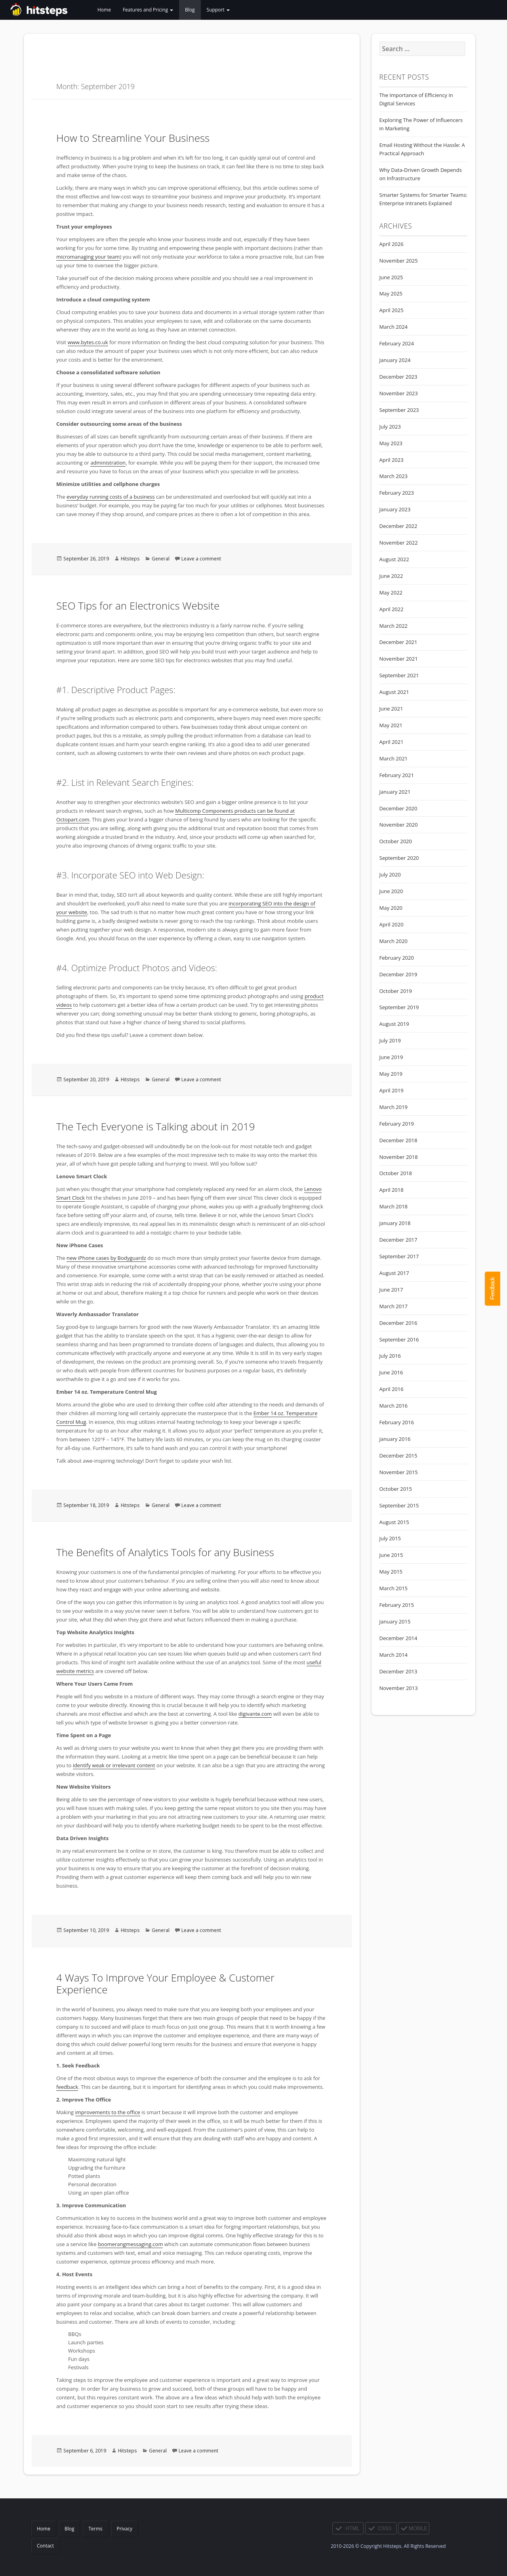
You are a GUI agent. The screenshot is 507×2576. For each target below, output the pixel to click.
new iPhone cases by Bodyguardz (106, 1257)
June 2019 (391, 1057)
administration (108, 462)
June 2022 (391, 575)
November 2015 (398, 1472)
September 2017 (399, 1256)
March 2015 (393, 1588)
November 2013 (398, 1688)
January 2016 (395, 1438)
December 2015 (398, 1455)
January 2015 (395, 1621)
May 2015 (391, 1571)
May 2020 (391, 907)
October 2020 (395, 841)
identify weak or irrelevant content (114, 1765)
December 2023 (398, 376)
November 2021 (398, 658)
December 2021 (398, 642)
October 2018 (395, 1173)
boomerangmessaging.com (130, 2244)
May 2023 (391, 443)
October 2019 (395, 991)
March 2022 (393, 625)
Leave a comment (201, 558)
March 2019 (393, 1107)
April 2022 (391, 609)
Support (218, 9)
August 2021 (394, 691)
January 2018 (395, 1223)
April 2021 (391, 741)
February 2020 (396, 957)
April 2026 (391, 244)
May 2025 (391, 293)
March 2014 (393, 1654)
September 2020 (399, 857)
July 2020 (390, 874)
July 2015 (390, 1538)
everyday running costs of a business (111, 496)
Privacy (125, 2528)
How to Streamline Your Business (133, 138)
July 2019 (390, 1040)
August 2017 (394, 1273)
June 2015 (391, 1555)
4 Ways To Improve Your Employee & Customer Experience (165, 1983)
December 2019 (398, 974)
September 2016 (399, 1339)
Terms (95, 2528)
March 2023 (393, 476)
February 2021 (396, 775)
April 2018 (391, 1189)
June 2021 (391, 708)
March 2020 (393, 941)
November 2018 (398, 1156)
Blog (190, 9)
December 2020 (398, 808)
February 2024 (396, 343)
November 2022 (398, 542)
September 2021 (399, 675)
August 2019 (394, 1023)
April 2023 (391, 459)
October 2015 (395, 1488)
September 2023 (399, 409)
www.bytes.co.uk (88, 342)
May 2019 (391, 1073)
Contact (45, 2545)
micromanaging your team (88, 256)
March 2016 (393, 1405)
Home (104, 9)
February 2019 (396, 1123)
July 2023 (390, 426)
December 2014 (398, 1638)
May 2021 (391, 725)
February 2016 (396, 1422)
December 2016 (398, 1322)
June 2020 (391, 891)
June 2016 (391, 1372)
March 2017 (393, 1306)
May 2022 (391, 592)
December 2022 (398, 526)
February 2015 (396, 1604)
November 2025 (398, 260)
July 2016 (390, 1355)
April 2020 (391, 924)
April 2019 (391, 1090)
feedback (67, 2086)
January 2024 (395, 360)
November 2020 (398, 824)
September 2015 (399, 1505)
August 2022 (394, 559)
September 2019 (399, 1007)
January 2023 (395, 509)
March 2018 (393, 1206)
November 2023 (398, 393)
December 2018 (398, 1140)
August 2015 (394, 1522)
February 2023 (396, 492)
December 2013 (398, 1671)
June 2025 (391, 277)
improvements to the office (107, 2112)
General (161, 558)
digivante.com (255, 1713)
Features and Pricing (148, 9)
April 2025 (391, 310)
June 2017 (391, 1289)
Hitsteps (130, 558)
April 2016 (391, 1389)
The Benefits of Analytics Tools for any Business (165, 1552)
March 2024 (393, 326)
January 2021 (395, 791)
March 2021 (393, 758)
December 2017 (398, 1239)
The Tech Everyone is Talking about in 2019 (155, 1126)
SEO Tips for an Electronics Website (137, 605)
